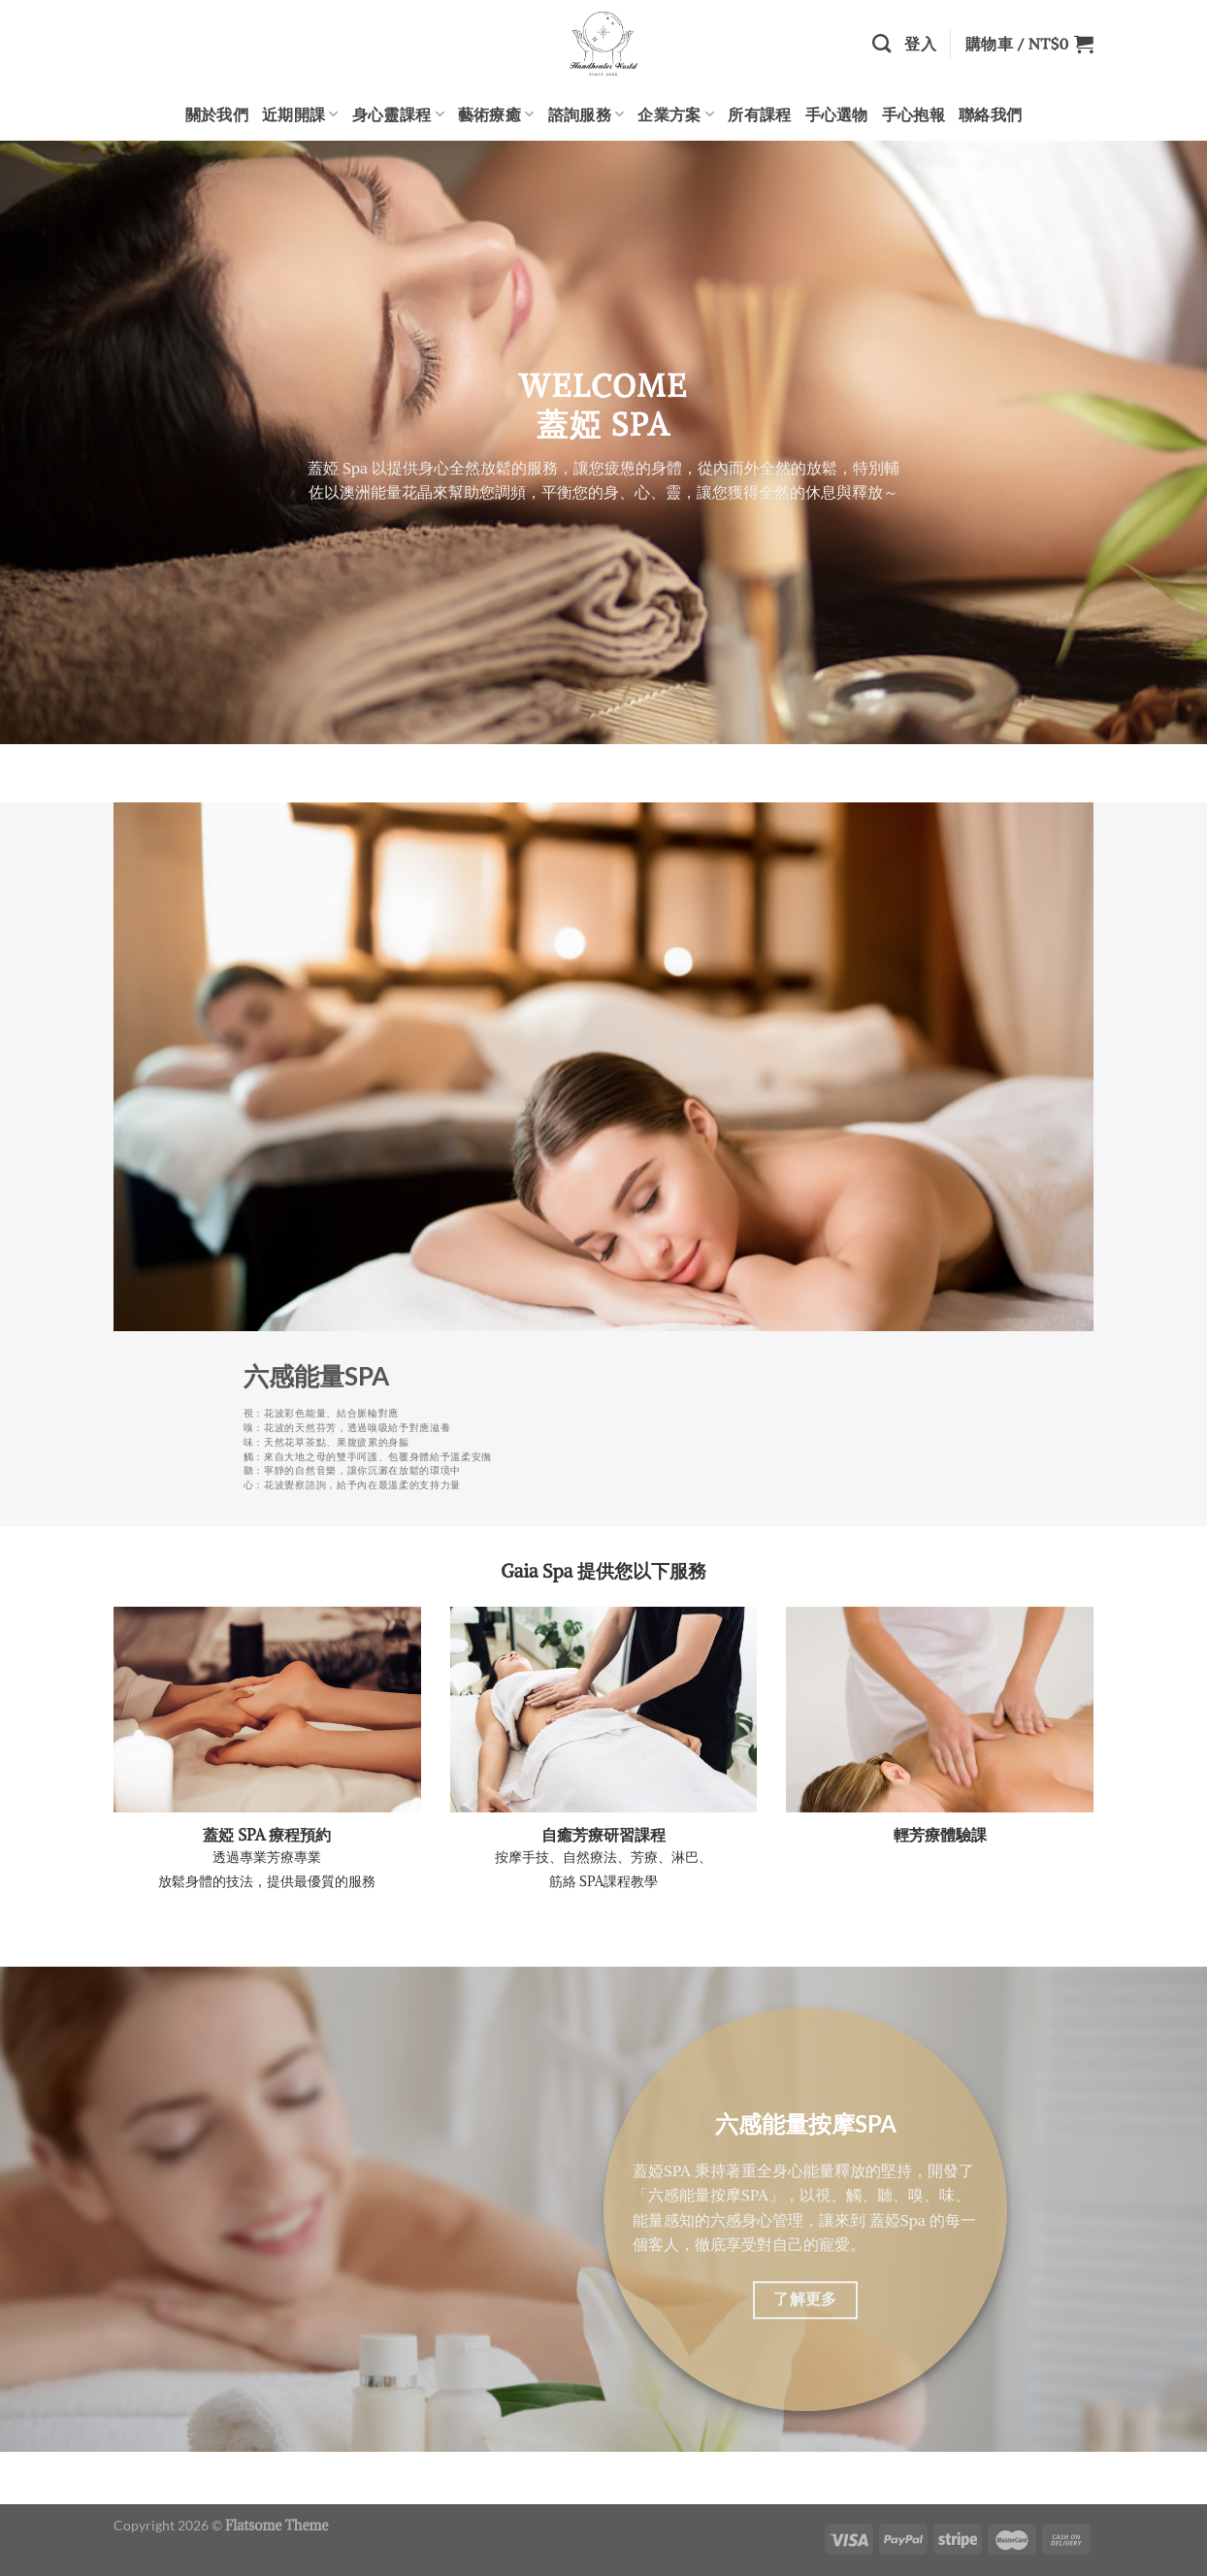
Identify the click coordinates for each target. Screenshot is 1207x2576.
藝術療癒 (496, 114)
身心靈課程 (398, 114)
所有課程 (759, 114)
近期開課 (300, 114)
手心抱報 (913, 114)
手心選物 (836, 114)
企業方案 (675, 114)
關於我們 (216, 114)
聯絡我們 (990, 114)
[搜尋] (881, 43)
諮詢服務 (586, 114)
